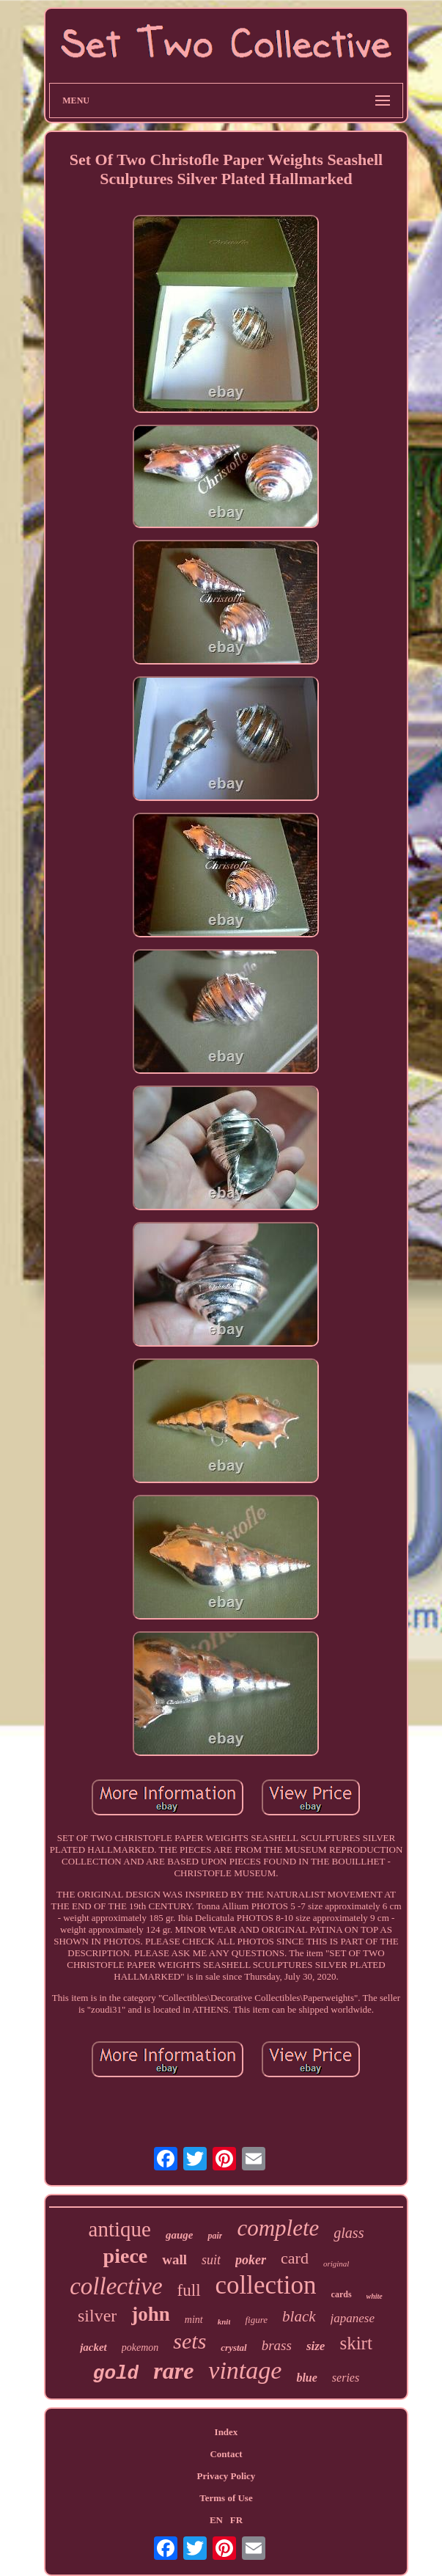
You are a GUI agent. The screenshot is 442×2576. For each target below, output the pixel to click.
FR (236, 2519)
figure (256, 2319)
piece (125, 2255)
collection (266, 2285)
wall (174, 2259)
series (345, 2377)
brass (277, 2345)
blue (306, 2377)
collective (116, 2286)
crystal (233, 2347)
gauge (180, 2235)
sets (189, 2341)
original (336, 2263)
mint (194, 2319)
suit (211, 2260)
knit (224, 2321)
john (150, 2314)
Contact (226, 2453)
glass (349, 2233)
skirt (355, 2343)
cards (341, 2294)
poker (250, 2260)
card (295, 2258)
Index (226, 2431)
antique (120, 2229)
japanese (353, 2318)
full (189, 2290)
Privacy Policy (226, 2475)
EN (216, 2519)
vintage (244, 2370)
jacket (93, 2347)
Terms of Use (225, 2497)
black (298, 2316)
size (315, 2346)
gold (116, 2374)
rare (173, 2370)
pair (214, 2236)
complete (278, 2228)
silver (97, 2315)
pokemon (140, 2347)
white (375, 2296)
